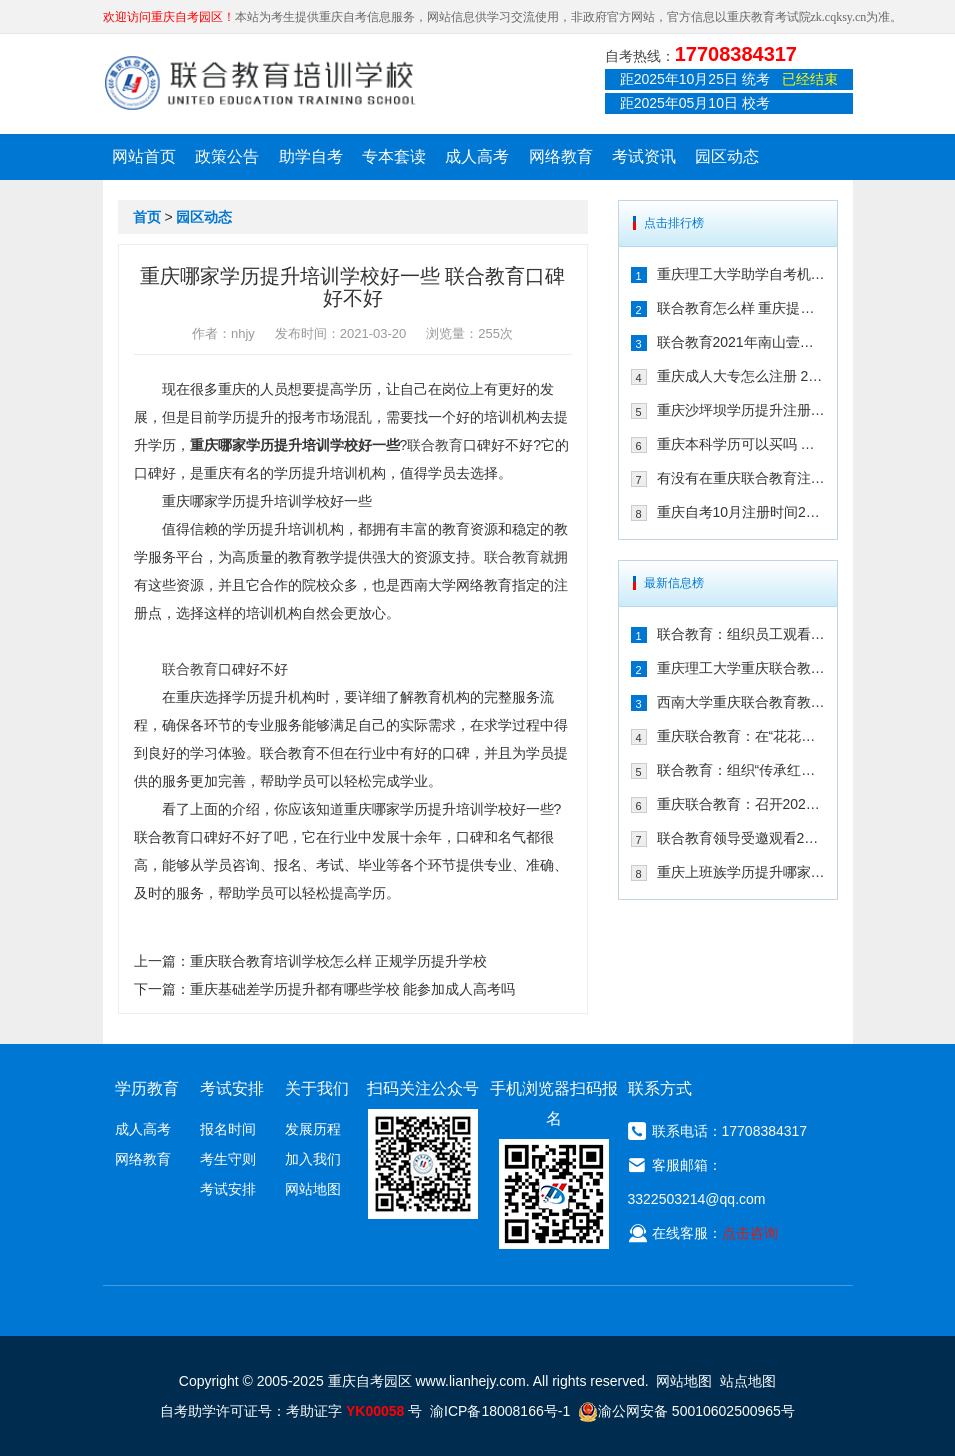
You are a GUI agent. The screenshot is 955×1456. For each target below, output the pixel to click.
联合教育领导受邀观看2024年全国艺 (741, 838)
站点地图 (748, 1381)
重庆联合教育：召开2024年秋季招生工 (741, 804)
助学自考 (311, 156)
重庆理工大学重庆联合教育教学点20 (741, 668)
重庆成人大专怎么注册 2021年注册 (741, 376)
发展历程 (313, 1129)
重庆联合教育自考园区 (260, 83)
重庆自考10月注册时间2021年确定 (741, 512)
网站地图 (313, 1189)
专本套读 (394, 156)
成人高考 (477, 156)
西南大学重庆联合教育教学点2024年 (741, 702)
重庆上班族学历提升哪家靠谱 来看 (741, 872)
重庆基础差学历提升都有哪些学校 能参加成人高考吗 (353, 989)
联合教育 (435, 445)
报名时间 (228, 1129)
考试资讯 (644, 156)
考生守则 (228, 1159)
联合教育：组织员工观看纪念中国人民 (741, 634)
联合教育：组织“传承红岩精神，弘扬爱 (741, 770)
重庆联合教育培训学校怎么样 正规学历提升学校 (339, 961)
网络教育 (561, 156)
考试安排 (228, 1189)
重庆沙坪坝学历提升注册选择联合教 (741, 410)
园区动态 (727, 156)
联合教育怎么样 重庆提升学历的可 (741, 308)
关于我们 (317, 1088)
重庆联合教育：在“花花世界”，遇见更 (741, 736)
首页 (147, 217)
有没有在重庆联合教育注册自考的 (741, 478)
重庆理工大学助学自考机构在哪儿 (741, 274)
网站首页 (144, 156)
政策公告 (227, 156)
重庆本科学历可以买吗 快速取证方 (741, 444)
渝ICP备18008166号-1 (500, 1411)
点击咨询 (750, 1233)
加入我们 (313, 1159)
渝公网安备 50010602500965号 (686, 1411)
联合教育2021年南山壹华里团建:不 (741, 342)
